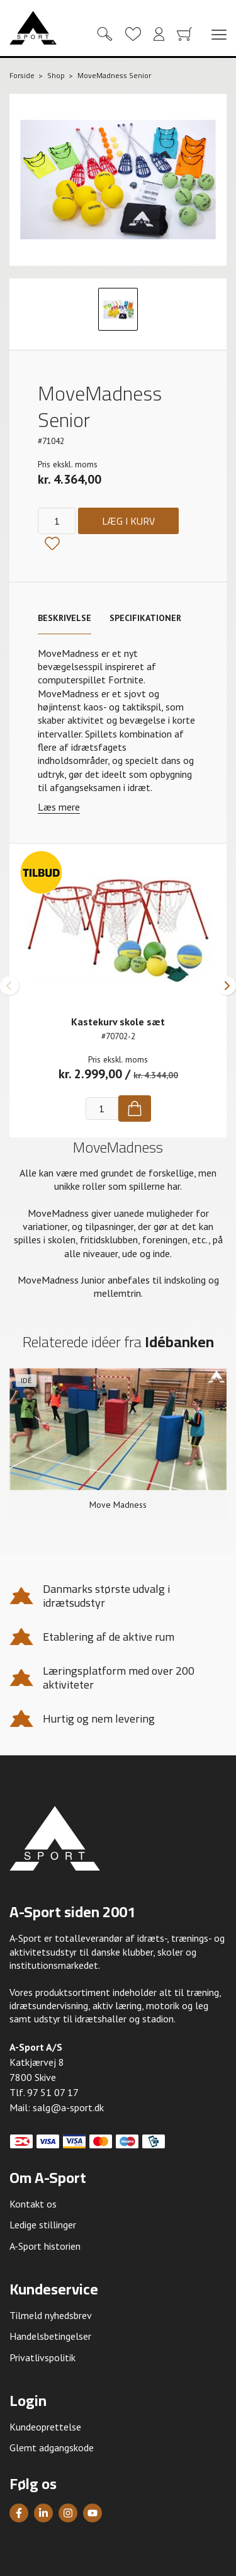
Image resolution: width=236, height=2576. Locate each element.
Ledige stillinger (42, 2224)
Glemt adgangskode (51, 2447)
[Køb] (134, 1108)
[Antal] (57, 521)
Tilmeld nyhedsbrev (50, 2315)
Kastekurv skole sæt (118, 1021)
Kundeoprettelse (45, 2426)
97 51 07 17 (53, 2092)
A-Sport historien (45, 2246)
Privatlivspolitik (42, 2357)
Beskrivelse (64, 618)
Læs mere (59, 807)
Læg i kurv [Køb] (128, 520)
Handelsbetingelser (50, 2336)
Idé (26, 1380)
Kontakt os (33, 2203)
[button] (9, 985)
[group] (118, 1443)
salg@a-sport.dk (68, 2107)
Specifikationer (145, 618)
